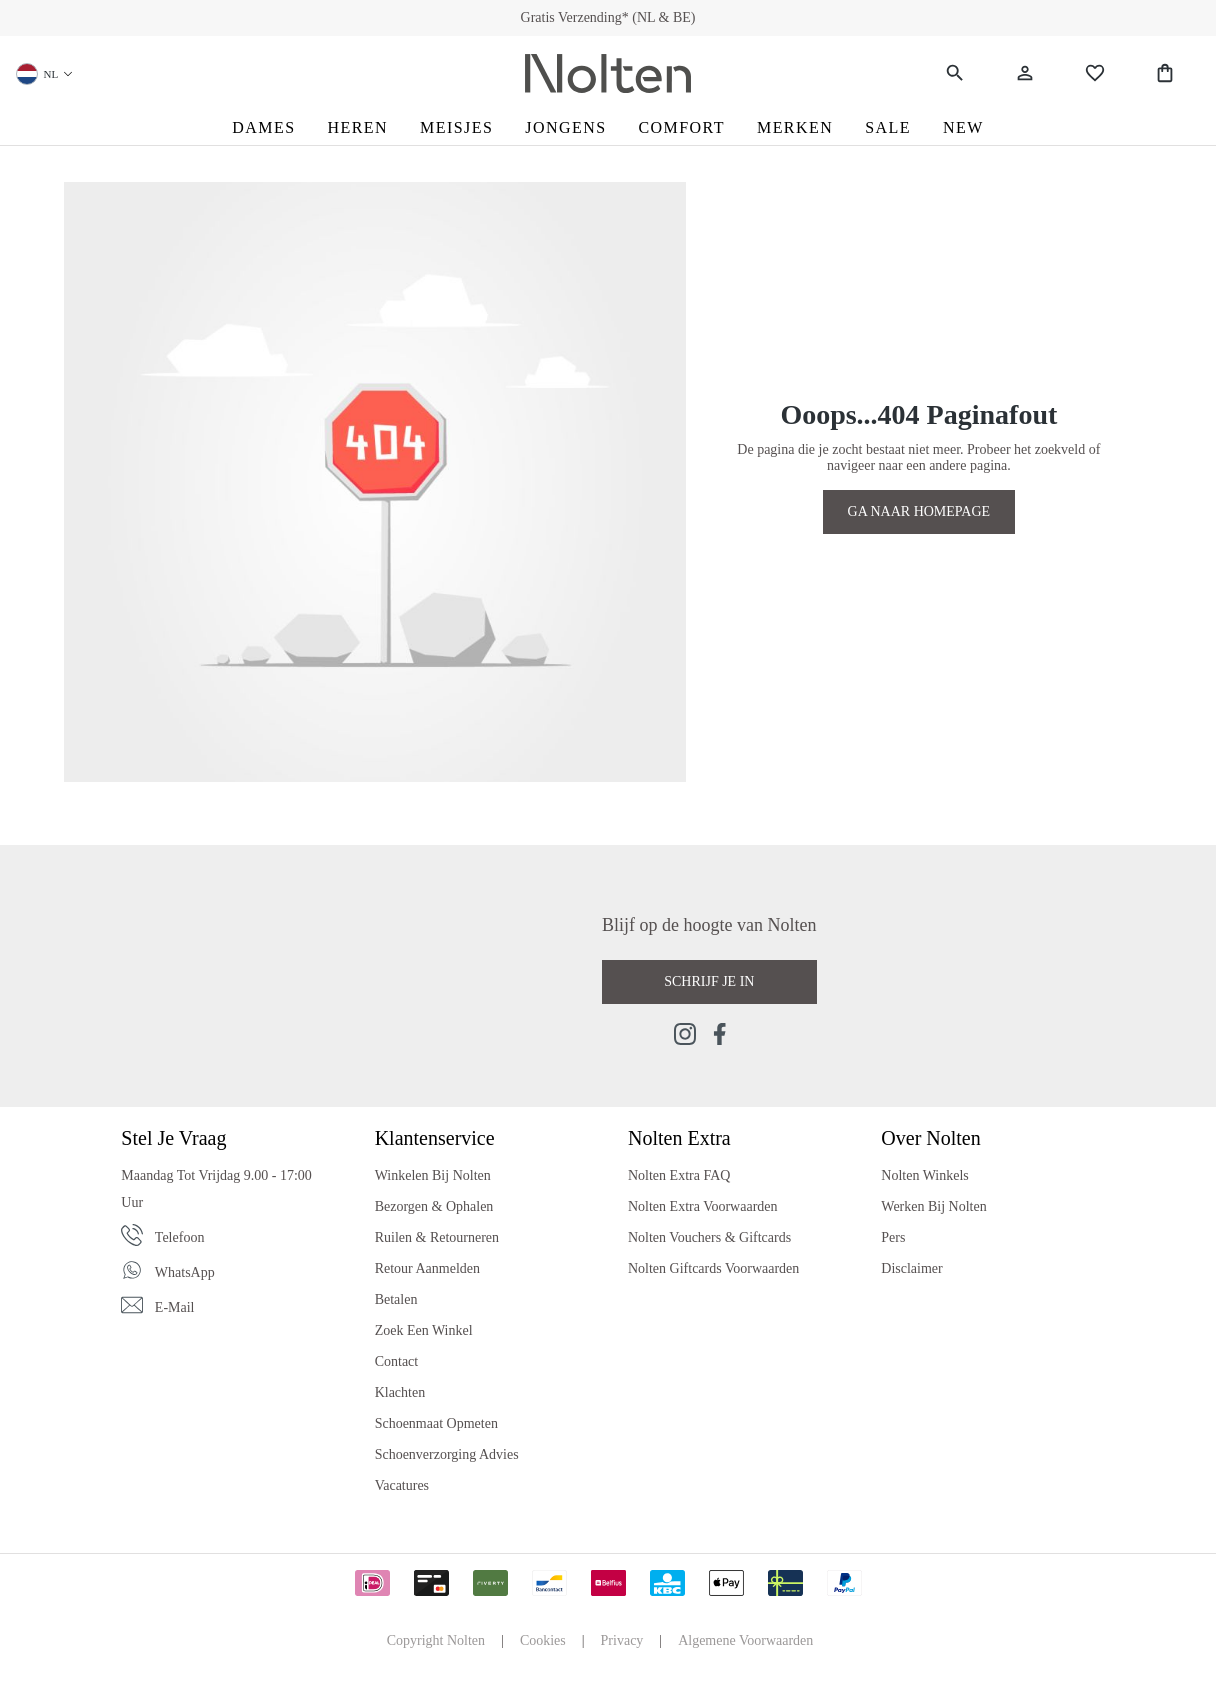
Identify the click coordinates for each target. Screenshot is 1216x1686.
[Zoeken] (955, 73)
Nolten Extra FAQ (679, 1175)
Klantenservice (435, 1138)
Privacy (622, 1640)
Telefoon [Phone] (180, 1237)
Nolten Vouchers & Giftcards (709, 1237)
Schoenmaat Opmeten (436, 1423)
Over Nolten (930, 1138)
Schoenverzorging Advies (447, 1454)
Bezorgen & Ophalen (434, 1206)
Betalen (396, 1299)
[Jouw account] (1025, 73)
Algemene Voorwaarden (745, 1640)
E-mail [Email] (175, 1307)
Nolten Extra (679, 1138)
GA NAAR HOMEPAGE (919, 511)
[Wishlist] (1095, 73)
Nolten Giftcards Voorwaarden (713, 1268)
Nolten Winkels (924, 1175)
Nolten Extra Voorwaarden (703, 1206)
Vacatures (402, 1485)
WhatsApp (185, 1272)
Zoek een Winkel (424, 1330)
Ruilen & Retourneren (437, 1237)
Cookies (543, 1640)
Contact (397, 1361)
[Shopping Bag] (1165, 73)
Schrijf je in (709, 981)
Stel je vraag (173, 1138)
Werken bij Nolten (933, 1206)
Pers (893, 1237)
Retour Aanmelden (427, 1268)
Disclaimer (911, 1268)
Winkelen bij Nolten (433, 1175)
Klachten (400, 1392)
